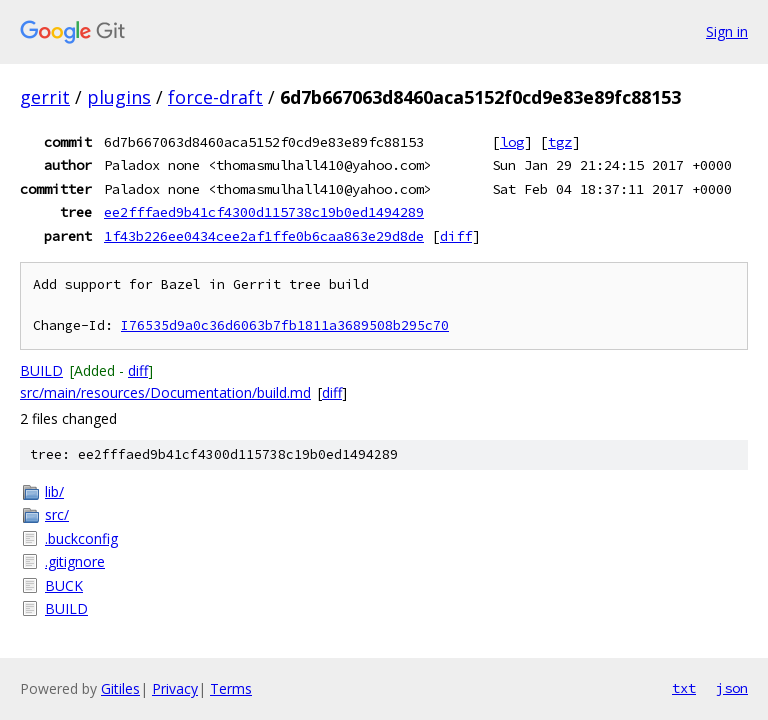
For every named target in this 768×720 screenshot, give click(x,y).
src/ (57, 514)
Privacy (175, 688)
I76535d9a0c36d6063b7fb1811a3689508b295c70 (285, 325)
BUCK (64, 585)
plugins (119, 97)
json (732, 688)
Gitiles (120, 688)
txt (684, 688)
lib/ (54, 491)
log (512, 142)
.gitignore (75, 561)
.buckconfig (81, 538)
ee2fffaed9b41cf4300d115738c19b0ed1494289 (264, 212)
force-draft (215, 97)
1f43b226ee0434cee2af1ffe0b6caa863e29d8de (264, 236)
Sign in (727, 31)
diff (456, 236)
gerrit (45, 97)
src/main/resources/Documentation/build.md (165, 392)
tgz (560, 142)
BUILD (41, 370)
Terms (231, 688)
